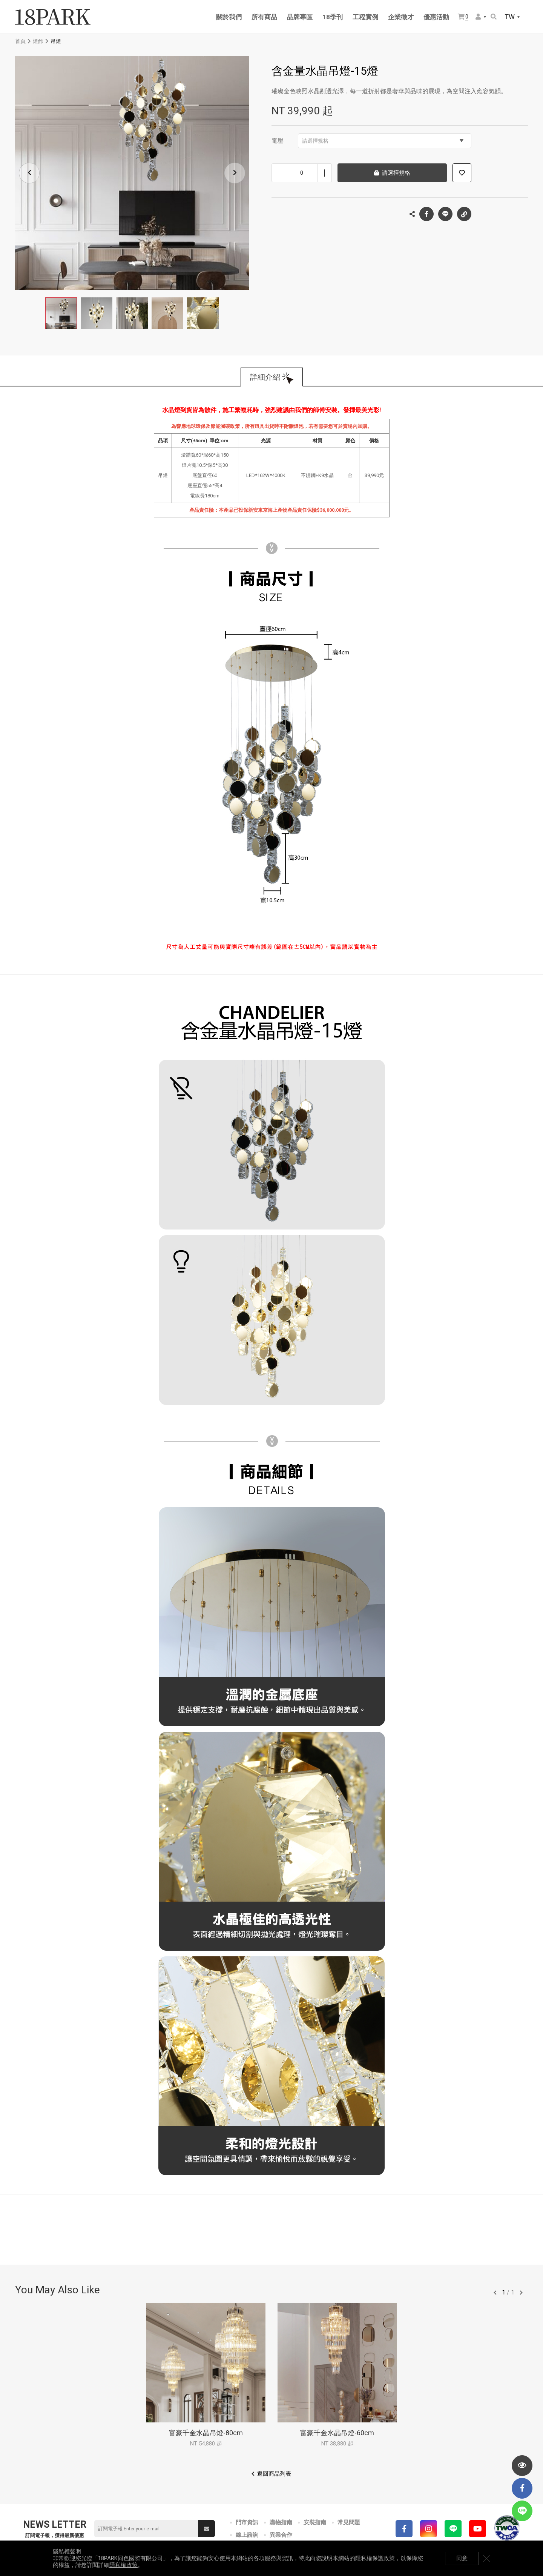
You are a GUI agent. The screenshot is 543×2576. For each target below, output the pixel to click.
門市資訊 (247, 2522)
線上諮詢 (247, 2534)
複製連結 (464, 212)
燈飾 (38, 41)
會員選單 (478, 17)
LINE (445, 214)
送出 (206, 2528)
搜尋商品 (494, 17)
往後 (521, 2293)
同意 (462, 2558)
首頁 (20, 41)
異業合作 (281, 2534)
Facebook (426, 214)
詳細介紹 (265, 377)
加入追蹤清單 (462, 173)
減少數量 (279, 172)
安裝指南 (315, 2522)
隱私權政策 (123, 2565)
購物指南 (281, 2522)
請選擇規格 (382, 141)
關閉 (486, 2558)
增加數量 (324, 172)
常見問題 (348, 2522)
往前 (495, 2293)
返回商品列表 (274, 2473)
